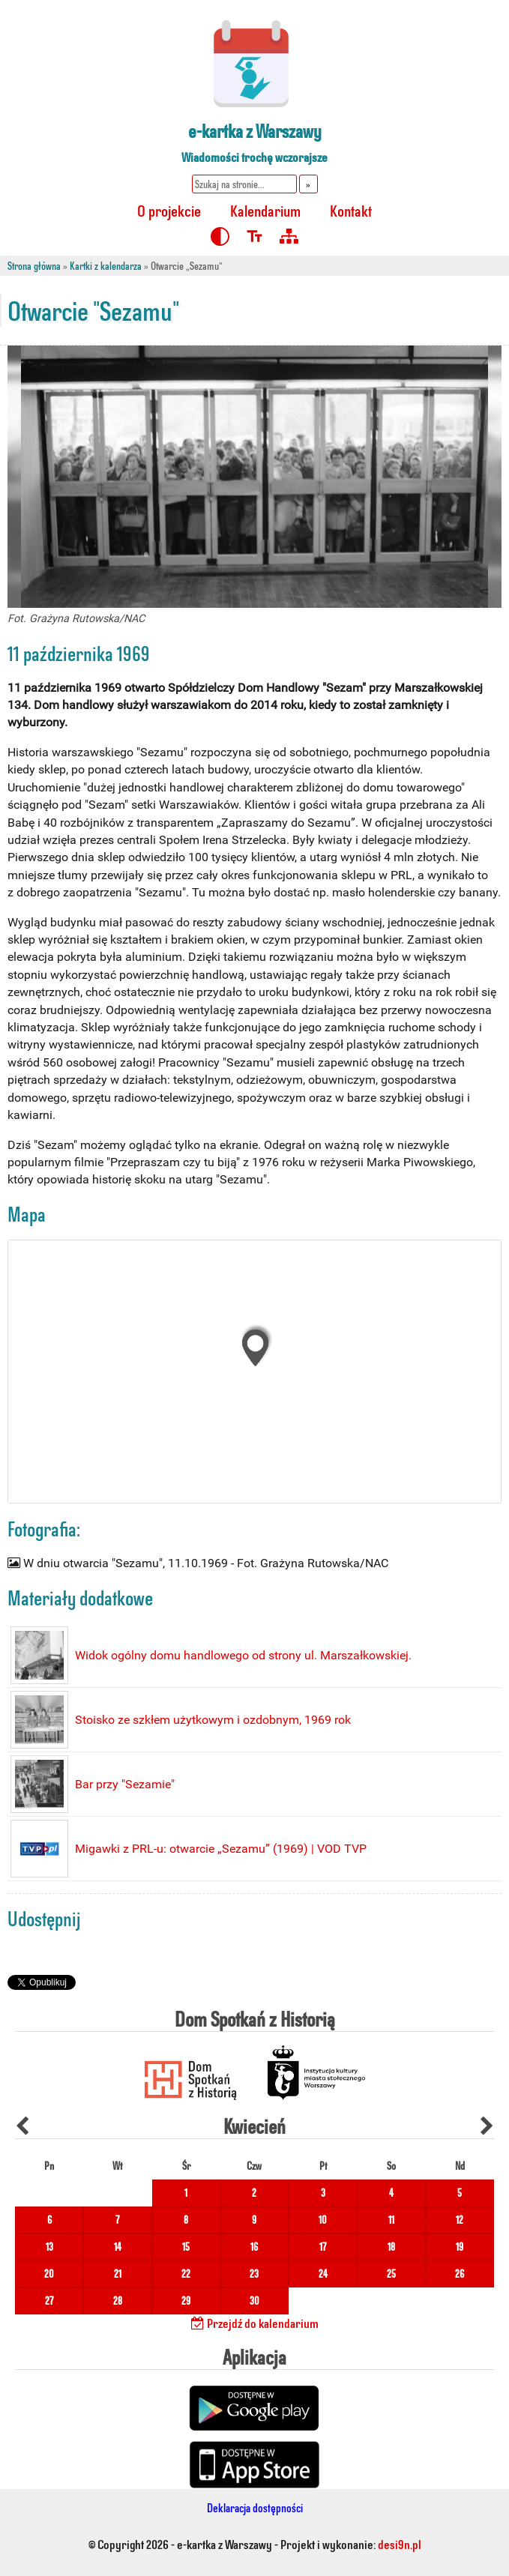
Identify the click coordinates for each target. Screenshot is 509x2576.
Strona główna (34, 265)
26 (459, 2273)
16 (254, 2246)
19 (459, 2246)
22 (185, 2273)
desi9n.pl (399, 2544)
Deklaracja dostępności (255, 2507)
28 (117, 2300)
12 (459, 2219)
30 (254, 2300)
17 (322, 2246)
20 (49, 2273)
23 (254, 2273)
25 (391, 2273)
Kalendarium (265, 210)
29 (185, 2300)
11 (391, 2219)
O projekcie (169, 210)
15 (186, 2246)
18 (391, 2246)
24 (323, 2273)
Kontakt (351, 210)
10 (323, 2219)
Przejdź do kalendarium (255, 2322)
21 (117, 2273)
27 (49, 2300)
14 (117, 2246)
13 (49, 2246)
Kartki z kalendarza (106, 265)
